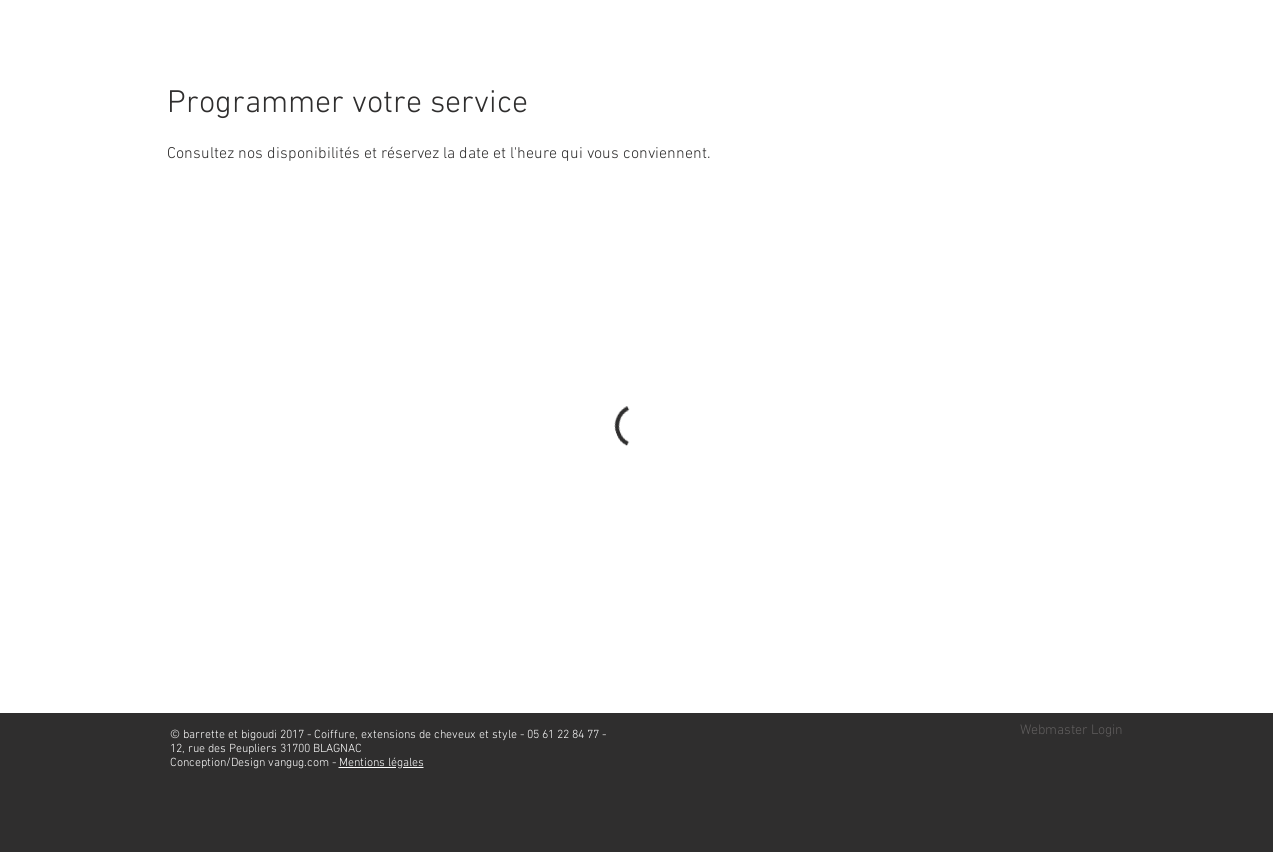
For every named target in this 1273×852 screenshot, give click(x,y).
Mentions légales (381, 763)
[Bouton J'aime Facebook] (1081, 55)
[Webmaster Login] (1071, 731)
